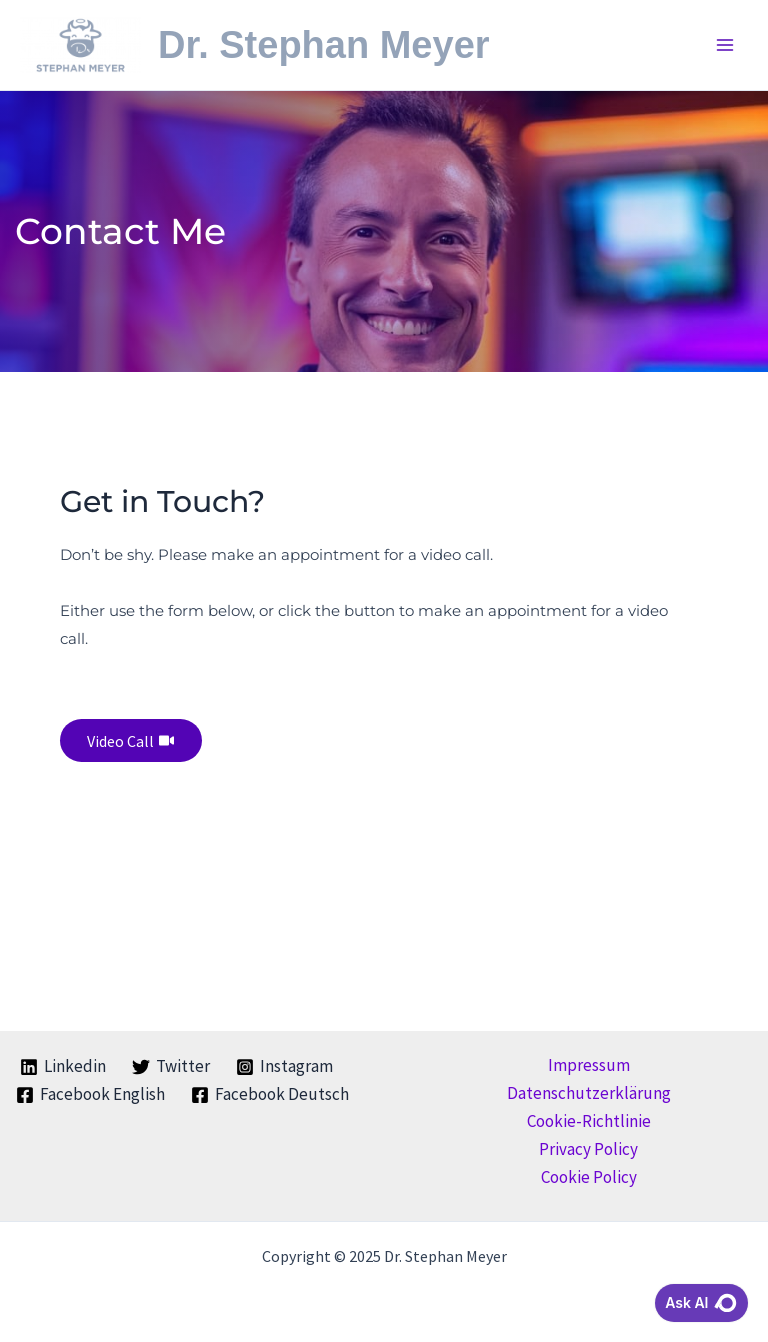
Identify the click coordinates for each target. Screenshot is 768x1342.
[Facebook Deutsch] (270, 1095)
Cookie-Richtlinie (589, 1121)
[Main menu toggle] (726, 45)
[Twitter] (171, 1067)
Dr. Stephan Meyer (350, 44)
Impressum (589, 1065)
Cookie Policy (589, 1177)
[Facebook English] (90, 1095)
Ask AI (701, 1303)
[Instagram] (284, 1067)
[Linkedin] (64, 1067)
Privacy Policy (588, 1149)
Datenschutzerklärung (589, 1093)
